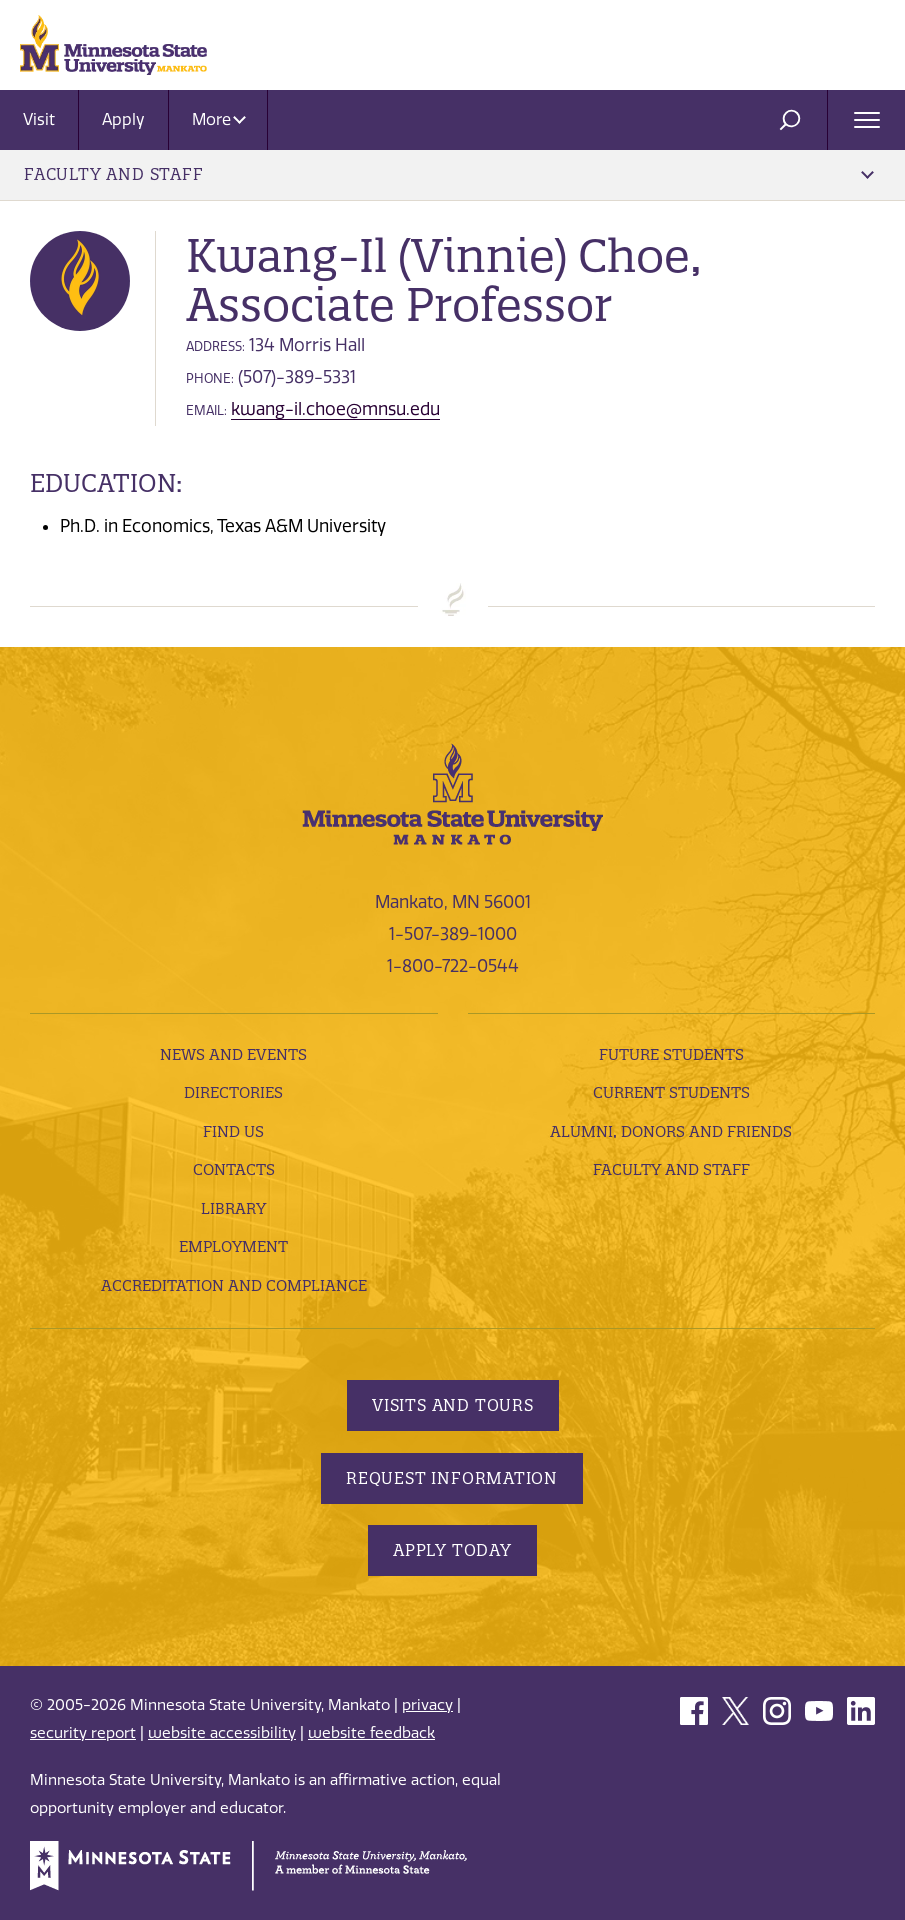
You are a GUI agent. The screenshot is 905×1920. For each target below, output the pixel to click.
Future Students (671, 1054)
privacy (427, 1705)
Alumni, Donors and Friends (671, 1131)
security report (83, 1733)
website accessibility (222, 1733)
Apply (123, 119)
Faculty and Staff (449, 174)
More (219, 119)
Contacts (234, 1169)
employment (233, 1246)
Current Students (671, 1092)
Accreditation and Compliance (234, 1285)
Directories (233, 1092)
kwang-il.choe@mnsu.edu (335, 409)
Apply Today (452, 1550)
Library (233, 1208)
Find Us (233, 1131)
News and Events (233, 1054)
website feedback (371, 1733)
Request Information (452, 1478)
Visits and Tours (453, 1405)
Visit (39, 119)
